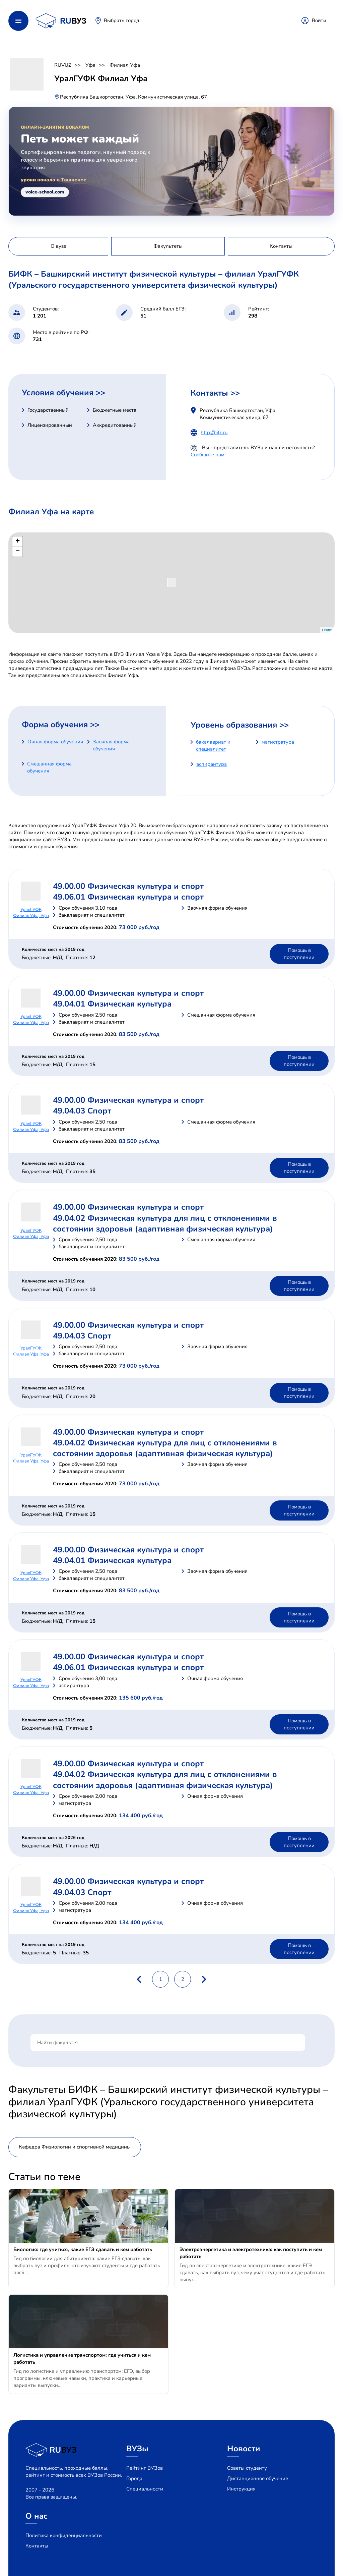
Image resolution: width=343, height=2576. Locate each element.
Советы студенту (247, 2468)
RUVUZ (62, 65)
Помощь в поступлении (299, 954)
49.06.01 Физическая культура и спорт (128, 897)
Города (134, 2478)
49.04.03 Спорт (82, 1110)
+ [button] (17, 541)
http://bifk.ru (214, 432)
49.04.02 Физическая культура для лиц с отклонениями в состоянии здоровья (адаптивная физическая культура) (165, 1223)
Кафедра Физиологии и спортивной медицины (75, 2146)
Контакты (36, 2545)
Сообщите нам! (208, 454)
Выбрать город (121, 20)
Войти (319, 20)
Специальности (144, 2488)
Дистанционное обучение (257, 2478)
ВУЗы (137, 2448)
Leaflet (327, 630)
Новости (243, 2448)
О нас (36, 2516)
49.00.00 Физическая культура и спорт (128, 886)
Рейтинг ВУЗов (144, 2468)
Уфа (90, 65)
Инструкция (241, 2488)
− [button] (17, 552)
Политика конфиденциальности (63, 2535)
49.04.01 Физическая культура (112, 1003)
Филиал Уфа (125, 65)
